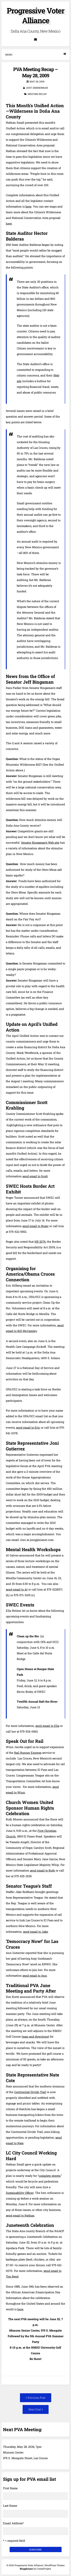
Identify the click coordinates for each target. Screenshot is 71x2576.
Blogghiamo (26, 2568)
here (28, 206)
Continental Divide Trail (30, 2092)
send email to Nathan (20, 2215)
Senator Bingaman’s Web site (40, 842)
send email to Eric (28, 1427)
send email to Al (16, 1589)
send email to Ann (34, 1975)
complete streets (49, 2176)
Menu (35, 54)
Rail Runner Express (27, 1753)
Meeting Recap (37, 93)
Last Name (10, 2505)
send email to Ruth (42, 1870)
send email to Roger (35, 1226)
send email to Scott (35, 1176)
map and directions (35, 2036)
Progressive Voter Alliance (35, 15)
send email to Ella (47, 1726)
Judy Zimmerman (37, 87)
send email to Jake (35, 1931)
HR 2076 (40, 1241)
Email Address (13, 2523)
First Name (10, 2488)
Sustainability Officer (20, 2193)
